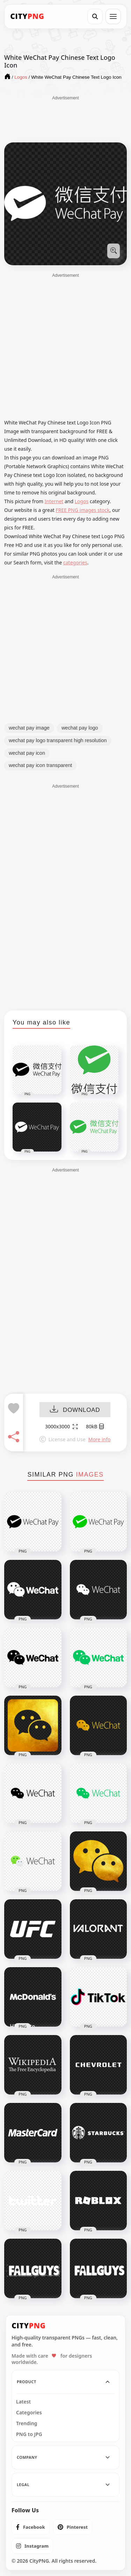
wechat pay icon (27, 753)
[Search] (95, 16)
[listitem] (31, 2527)
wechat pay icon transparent (40, 765)
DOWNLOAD (75, 1410)
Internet (54, 501)
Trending (26, 2423)
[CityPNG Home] (27, 16)
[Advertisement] (66, 118)
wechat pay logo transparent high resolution (58, 740)
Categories (29, 2412)
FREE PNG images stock (82, 510)
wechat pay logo (79, 728)
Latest (23, 2402)
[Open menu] (113, 16)
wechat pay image (29, 728)
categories (75, 562)
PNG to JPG (29, 2434)
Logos (82, 501)
